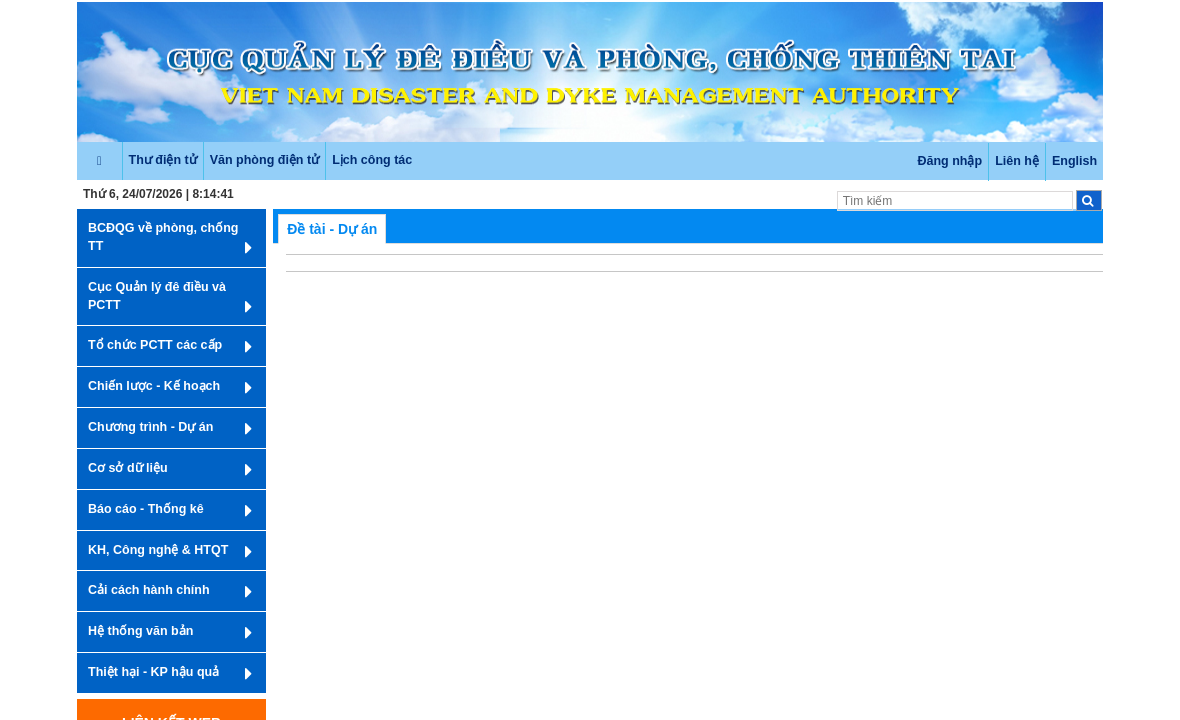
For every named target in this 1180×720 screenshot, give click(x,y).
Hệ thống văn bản (170, 633)
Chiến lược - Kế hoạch (170, 388)
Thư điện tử (163, 160)
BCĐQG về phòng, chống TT (170, 239)
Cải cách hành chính (170, 592)
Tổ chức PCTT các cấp (170, 347)
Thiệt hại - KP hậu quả (170, 674)
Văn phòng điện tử (264, 160)
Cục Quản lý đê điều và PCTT (170, 298)
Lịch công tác (372, 160)
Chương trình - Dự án (170, 429)
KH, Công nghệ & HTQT (170, 552)
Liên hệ (1017, 161)
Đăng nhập (949, 161)
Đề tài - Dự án (332, 229)
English (1074, 161)
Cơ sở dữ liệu (170, 470)
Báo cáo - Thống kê (170, 511)
